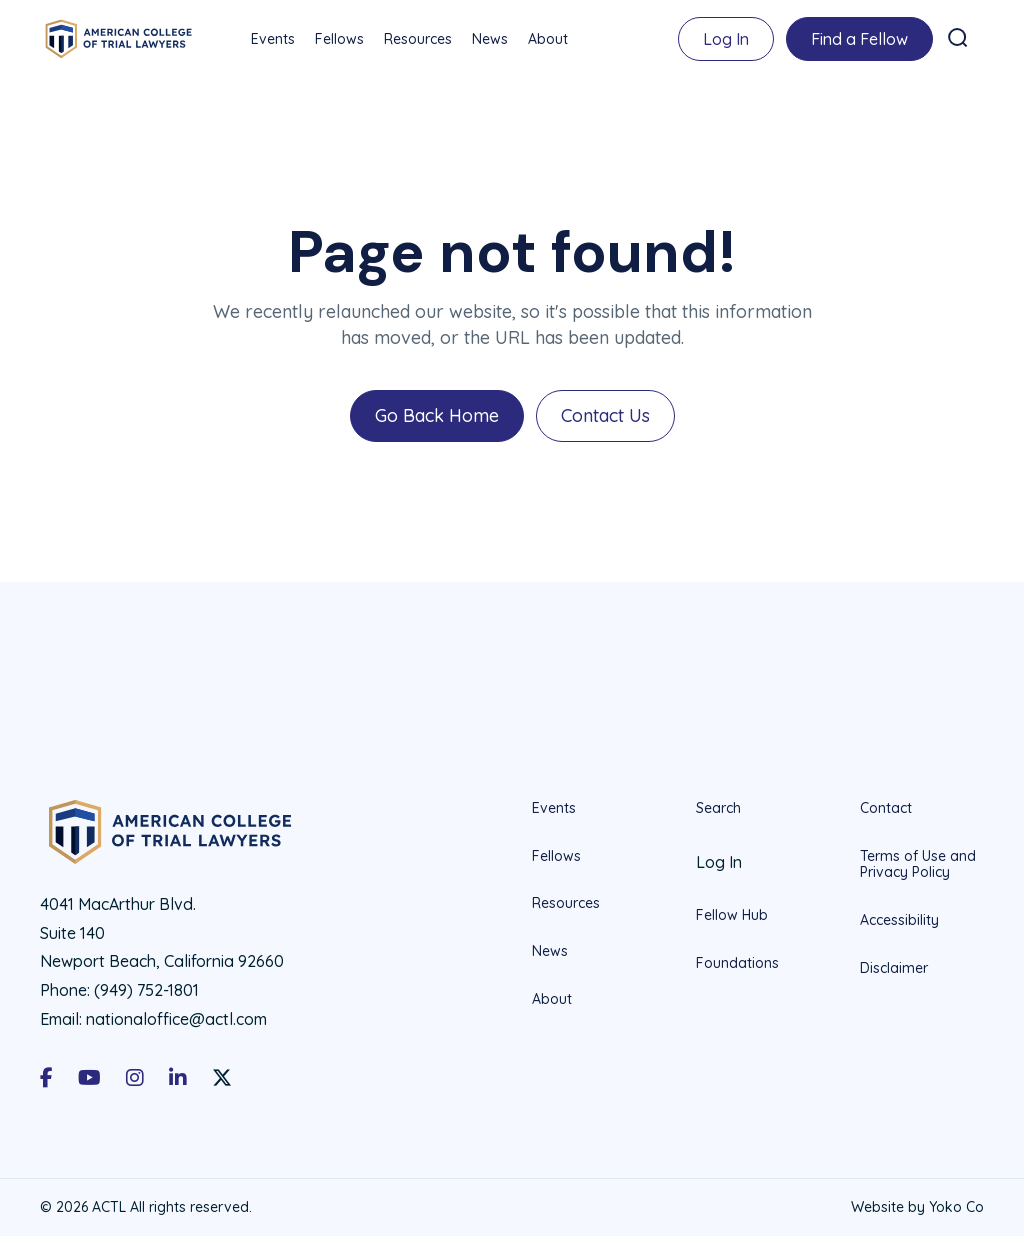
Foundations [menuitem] (737, 963)
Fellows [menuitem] (339, 39)
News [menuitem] (490, 39)
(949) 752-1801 (146, 990)
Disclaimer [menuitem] (894, 968)
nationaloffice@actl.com (176, 1019)
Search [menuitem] (718, 808)
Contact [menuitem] (886, 808)
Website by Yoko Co (917, 1207)
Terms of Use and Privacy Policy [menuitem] (918, 864)
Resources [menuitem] (418, 39)
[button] (958, 38)
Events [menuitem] (273, 39)
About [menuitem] (548, 39)
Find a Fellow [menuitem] (859, 39)
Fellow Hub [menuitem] (732, 915)
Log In (726, 39)
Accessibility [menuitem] (899, 920)
